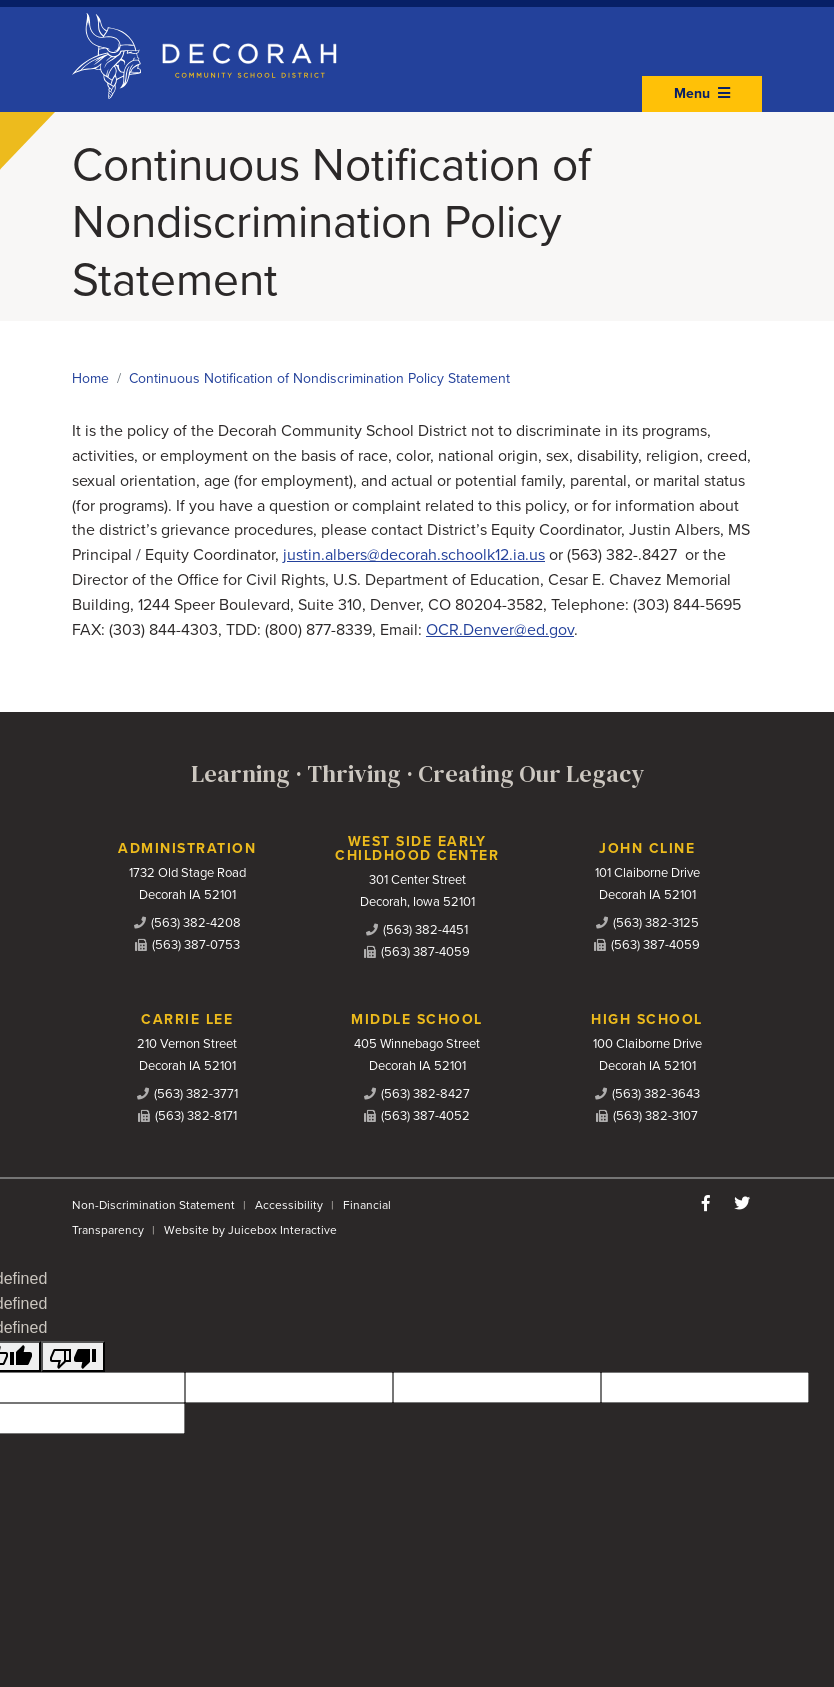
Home (90, 378)
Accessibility (289, 1205)
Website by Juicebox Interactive (250, 1230)
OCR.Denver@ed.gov (500, 630)
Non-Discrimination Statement (153, 1205)
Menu (702, 93)
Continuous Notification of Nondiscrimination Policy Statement (319, 378)
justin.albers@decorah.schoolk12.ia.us (414, 555)
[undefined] (73, 1356)
